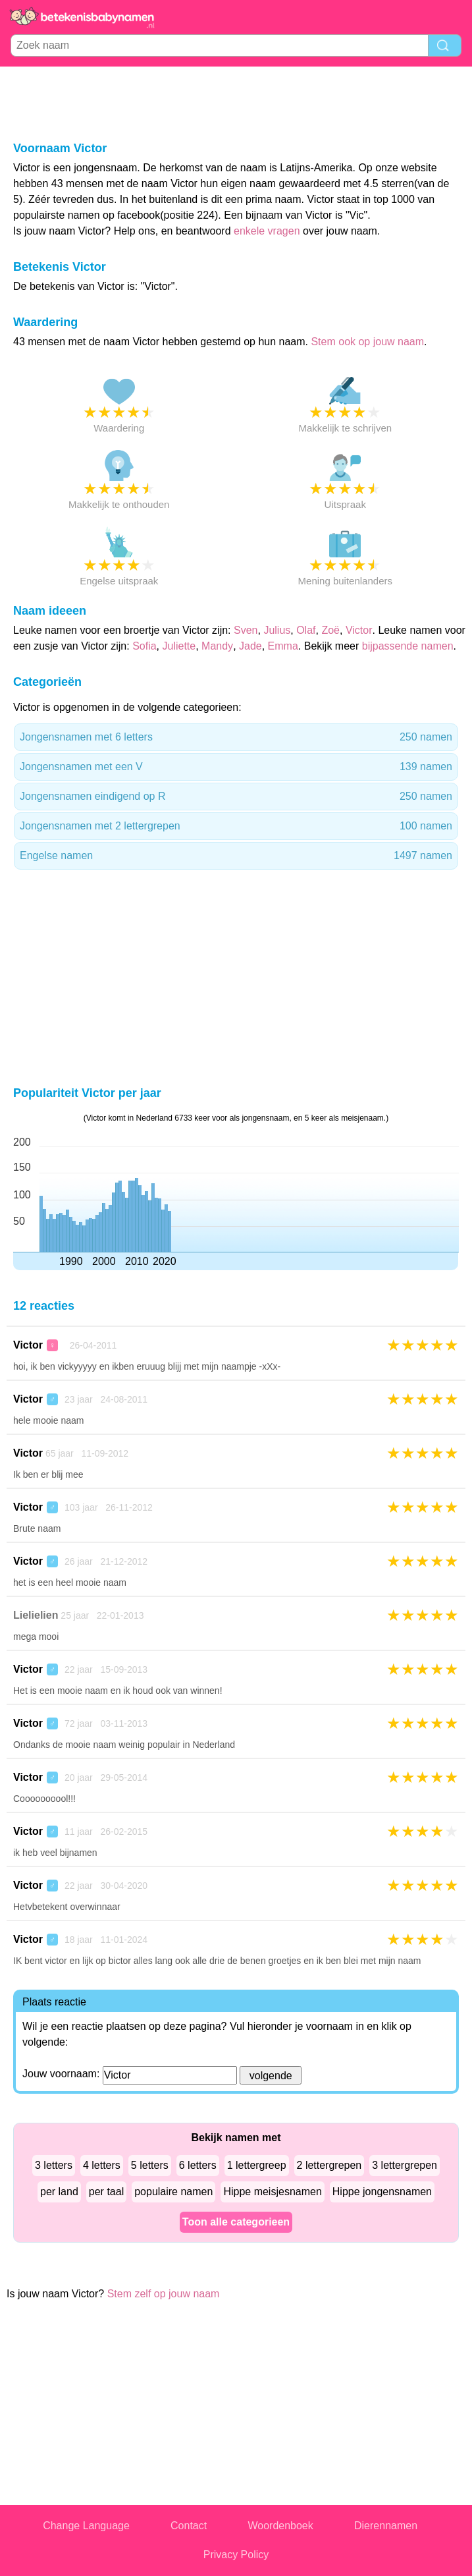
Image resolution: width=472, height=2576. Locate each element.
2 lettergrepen (329, 2165)
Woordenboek (280, 2525)
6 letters (198, 2165)
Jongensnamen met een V (236, 767)
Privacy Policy (236, 2554)
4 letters (101, 2165)
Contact (188, 2525)
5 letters (150, 2165)
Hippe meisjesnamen (272, 2191)
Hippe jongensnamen (382, 2191)
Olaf (305, 630)
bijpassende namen (408, 646)
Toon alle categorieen (236, 2221)
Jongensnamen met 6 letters (236, 737)
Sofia (144, 646)
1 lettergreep (256, 2165)
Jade (250, 646)
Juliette (179, 646)
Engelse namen (236, 856)
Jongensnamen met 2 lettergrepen (236, 826)
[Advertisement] (236, 102)
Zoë (330, 630)
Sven (245, 630)
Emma (283, 646)
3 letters (53, 2165)
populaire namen (173, 2191)
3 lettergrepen (404, 2165)
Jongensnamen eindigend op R (236, 796)
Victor (359, 630)
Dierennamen (385, 2525)
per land (59, 2191)
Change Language (86, 2525)
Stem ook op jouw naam (367, 341)
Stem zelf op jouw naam (163, 2293)
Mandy (217, 646)
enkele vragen (267, 231)
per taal (106, 2191)
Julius (276, 630)
